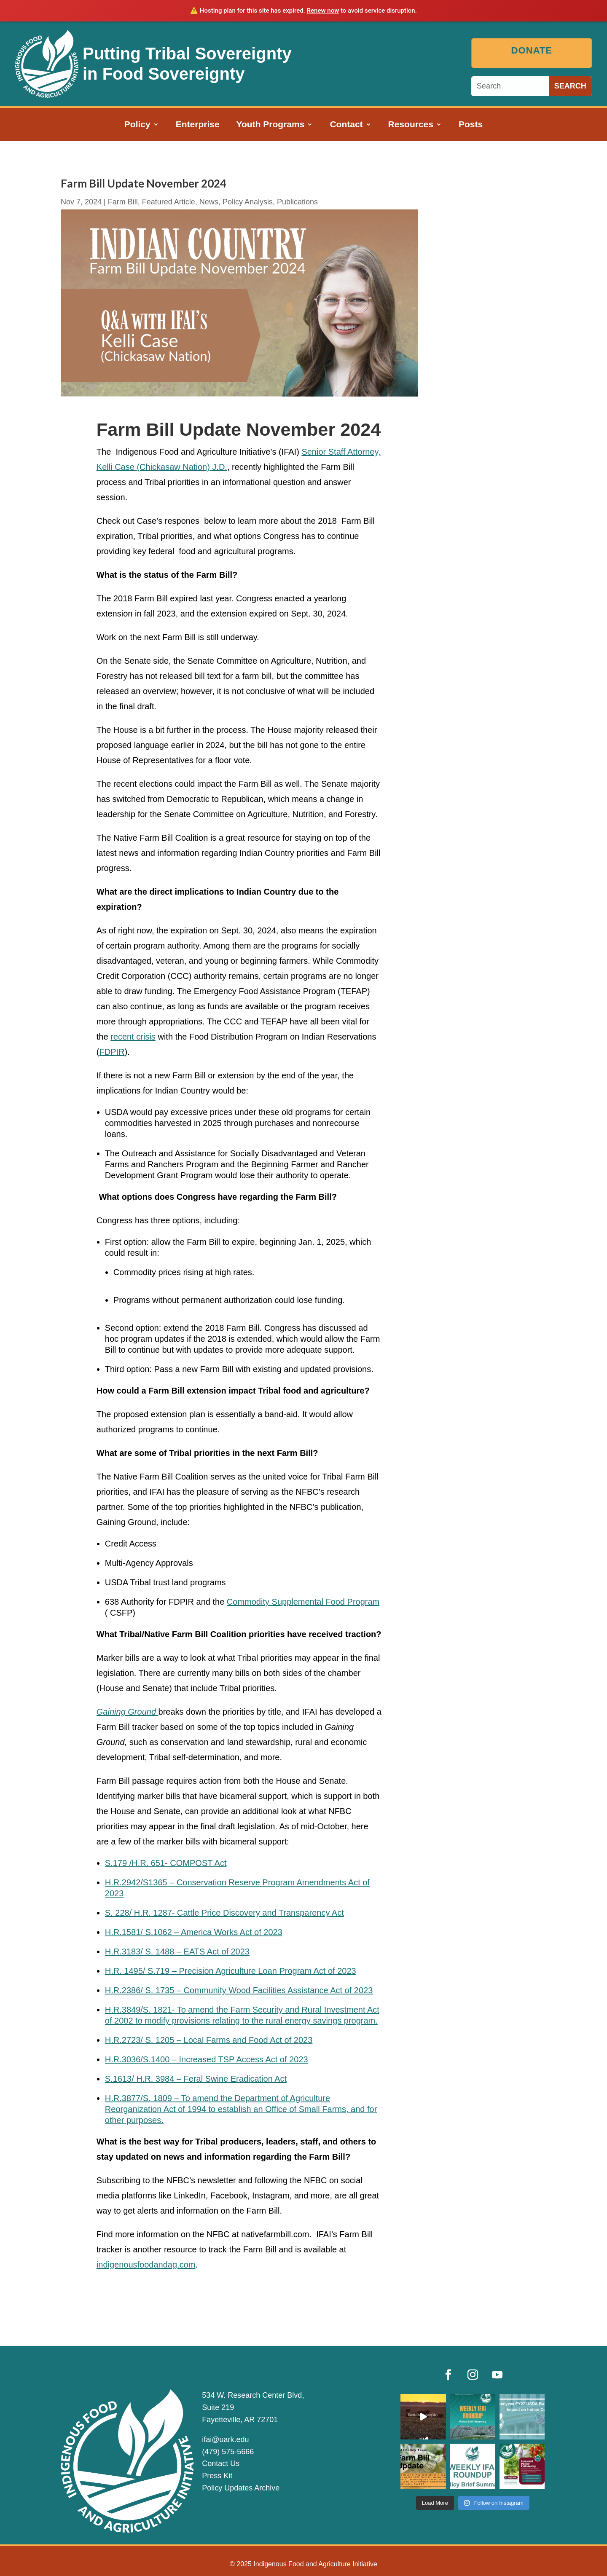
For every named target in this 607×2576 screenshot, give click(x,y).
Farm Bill (123, 202)
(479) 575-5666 (228, 2451)
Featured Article (168, 202)
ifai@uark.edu (225, 2439)
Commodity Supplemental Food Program (303, 1601)
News (208, 202)
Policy (137, 125)
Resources (410, 125)
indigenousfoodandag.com (146, 2264)
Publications (297, 202)
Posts (471, 125)
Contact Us (220, 2463)
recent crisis (133, 1036)
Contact (346, 125)
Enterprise (198, 125)
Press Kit (217, 2475)
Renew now (323, 10)
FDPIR (111, 1051)
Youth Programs (270, 125)
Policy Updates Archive (240, 2488)
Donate (534, 50)
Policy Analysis (248, 202)
